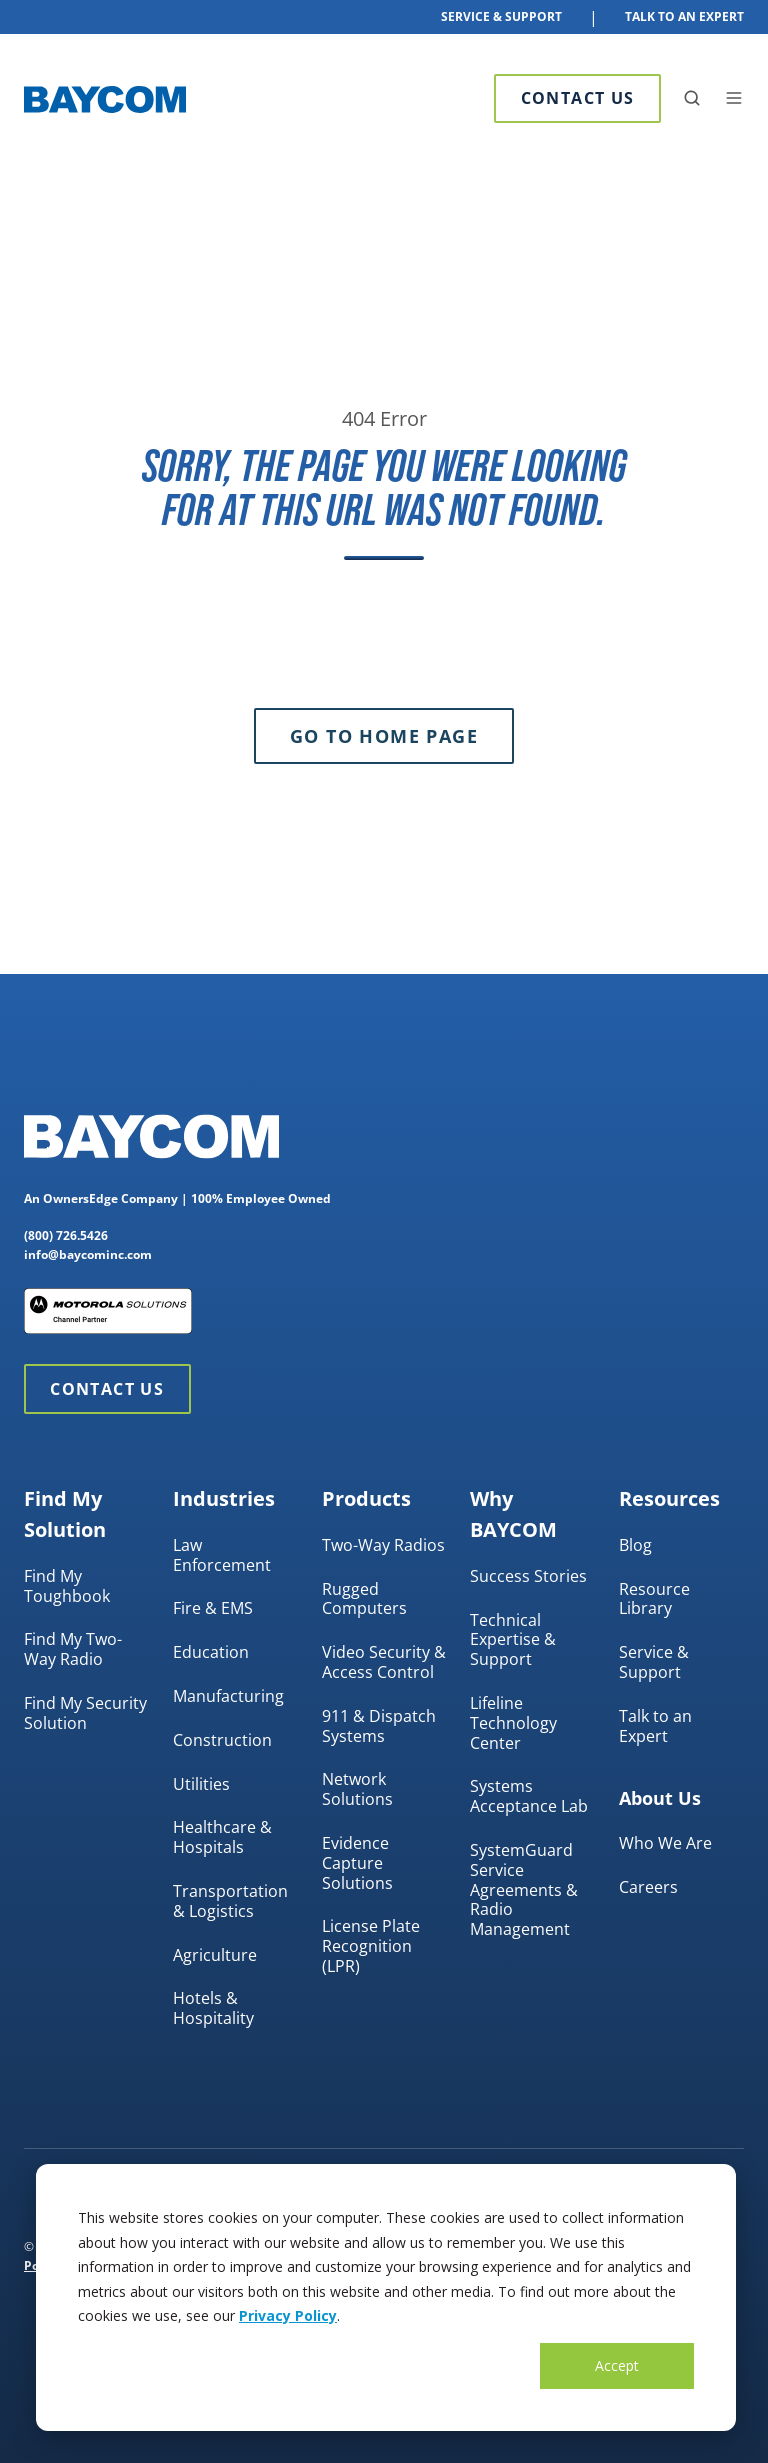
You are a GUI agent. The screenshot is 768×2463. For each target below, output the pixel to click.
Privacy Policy (288, 2315)
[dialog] (386, 2297)
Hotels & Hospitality (213, 2008)
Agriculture (215, 1955)
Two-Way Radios (383, 1545)
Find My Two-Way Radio (73, 1649)
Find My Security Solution (85, 1713)
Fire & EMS (213, 1608)
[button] (692, 98)
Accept (617, 2365)
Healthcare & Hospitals (222, 1837)
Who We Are (665, 1843)
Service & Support (501, 16)
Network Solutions (357, 1789)
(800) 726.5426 (66, 1235)
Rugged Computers (364, 1599)
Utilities (201, 1784)
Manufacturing (228, 1696)
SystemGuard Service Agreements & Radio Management (524, 1889)
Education (211, 1652)
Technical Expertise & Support (513, 1640)
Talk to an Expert (655, 1726)
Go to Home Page (384, 736)
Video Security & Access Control (384, 1662)
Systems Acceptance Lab (529, 1796)
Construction (222, 1740)
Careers (648, 1887)
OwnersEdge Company (110, 1198)
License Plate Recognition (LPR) (371, 1946)
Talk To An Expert (684, 16)
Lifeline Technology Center (513, 1723)
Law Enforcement (222, 1555)
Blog (635, 1545)
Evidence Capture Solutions (357, 1863)
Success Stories (528, 1576)
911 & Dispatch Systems (379, 1726)
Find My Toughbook (67, 1586)
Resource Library (654, 1599)
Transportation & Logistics (230, 1901)
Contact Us (578, 98)
